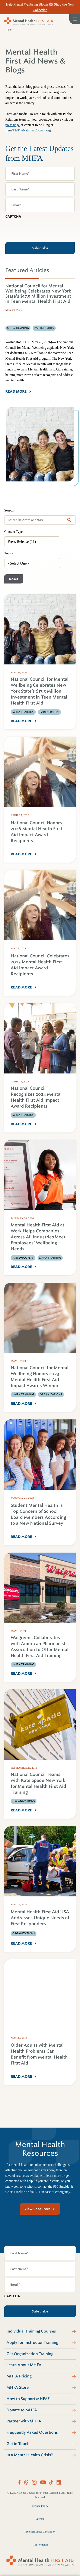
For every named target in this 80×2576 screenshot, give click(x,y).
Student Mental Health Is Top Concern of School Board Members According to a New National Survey (38, 1514)
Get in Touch (17, 2443)
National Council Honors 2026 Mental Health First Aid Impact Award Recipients (36, 832)
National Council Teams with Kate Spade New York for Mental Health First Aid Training (38, 1783)
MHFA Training (23, 712)
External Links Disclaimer (40, 2531)
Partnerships (49, 712)
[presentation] (37, 229)
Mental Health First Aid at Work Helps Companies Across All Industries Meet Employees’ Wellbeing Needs (38, 1237)
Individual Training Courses (31, 2331)
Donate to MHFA (21, 2410)
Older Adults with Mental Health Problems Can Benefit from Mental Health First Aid (39, 2054)
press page (12, 125)
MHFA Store (17, 2387)
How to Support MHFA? (28, 2398)
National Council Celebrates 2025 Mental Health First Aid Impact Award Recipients (40, 965)
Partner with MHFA (23, 2421)
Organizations (51, 1394)
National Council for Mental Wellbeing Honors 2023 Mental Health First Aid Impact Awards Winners (39, 1377)
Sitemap (40, 2518)
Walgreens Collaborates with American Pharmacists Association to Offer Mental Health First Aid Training (39, 1646)
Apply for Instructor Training (32, 2342)
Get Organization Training (29, 2353)
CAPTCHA (13, 216)
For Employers (23, 1257)
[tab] (22, 278)
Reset (13, 579)
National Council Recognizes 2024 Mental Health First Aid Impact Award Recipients (36, 1097)
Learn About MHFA (24, 2364)
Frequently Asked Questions (32, 2432)
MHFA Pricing (19, 2376)
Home (10, 30)
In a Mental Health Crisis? (29, 2455)
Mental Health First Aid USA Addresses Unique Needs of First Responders (40, 1918)
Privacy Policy (40, 2505)
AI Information (40, 2544)
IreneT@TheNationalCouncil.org (28, 130)
